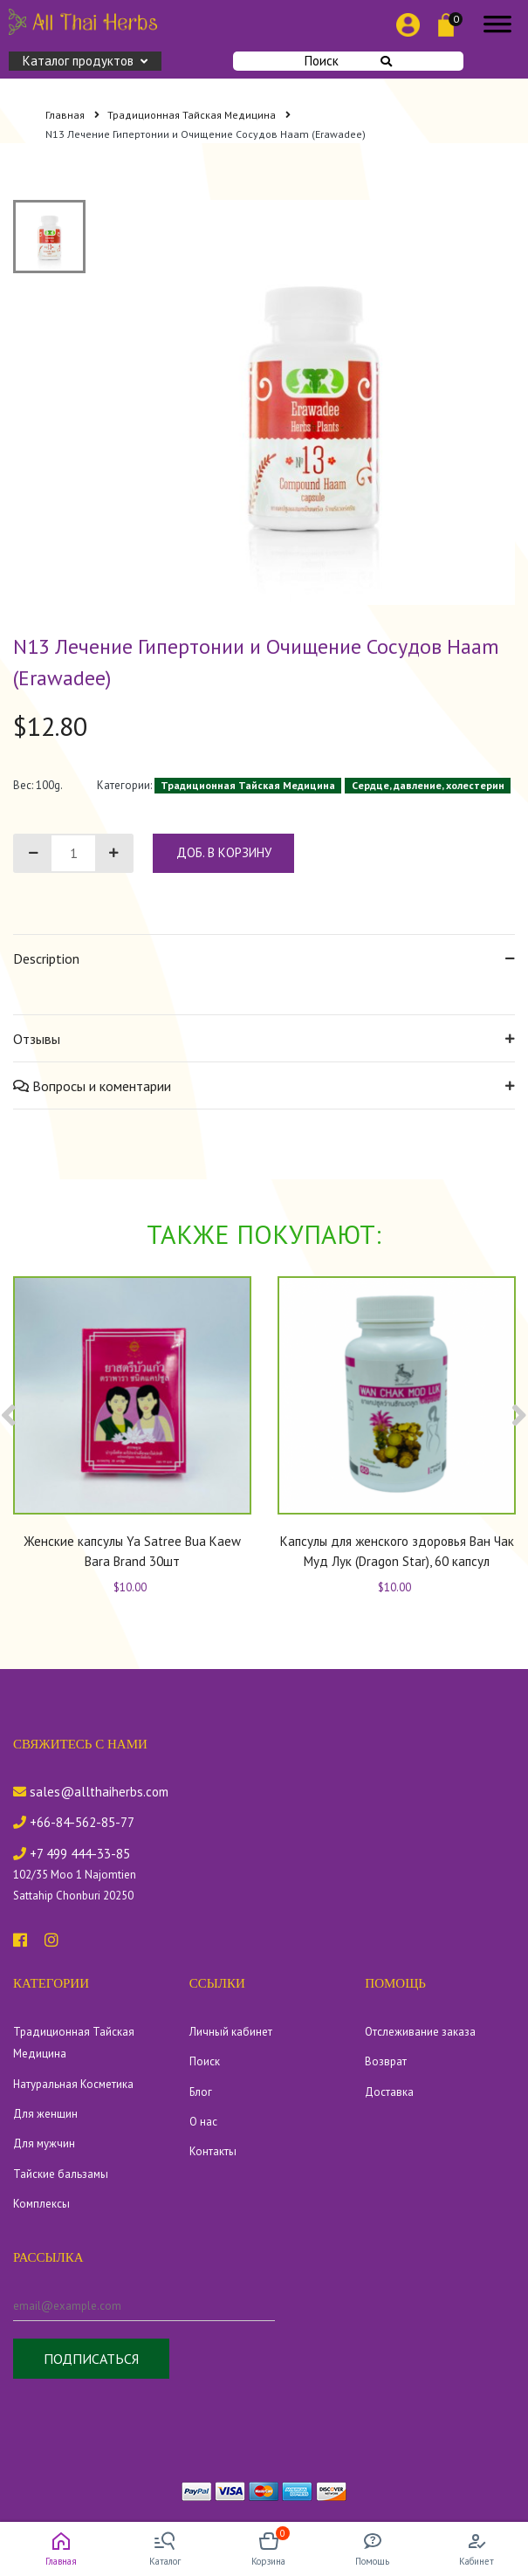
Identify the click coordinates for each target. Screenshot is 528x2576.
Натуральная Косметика (73, 2084)
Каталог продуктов (85, 60)
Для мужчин (44, 2143)
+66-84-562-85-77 (73, 1822)
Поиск (348, 60)
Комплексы (41, 2203)
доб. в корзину (223, 852)
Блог (200, 2092)
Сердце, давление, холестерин (428, 785)
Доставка (389, 2092)
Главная (72, 114)
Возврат (386, 2061)
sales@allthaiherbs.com (90, 1791)
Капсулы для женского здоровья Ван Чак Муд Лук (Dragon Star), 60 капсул (397, 1551)
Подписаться (91, 2358)
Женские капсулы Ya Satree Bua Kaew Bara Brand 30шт (132, 1551)
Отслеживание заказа (420, 2031)
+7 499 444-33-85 (71, 1853)
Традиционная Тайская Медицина (199, 114)
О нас (203, 2121)
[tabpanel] (312, 402)
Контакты (213, 2151)
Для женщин (45, 2113)
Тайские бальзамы (60, 2174)
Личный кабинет (230, 2031)
